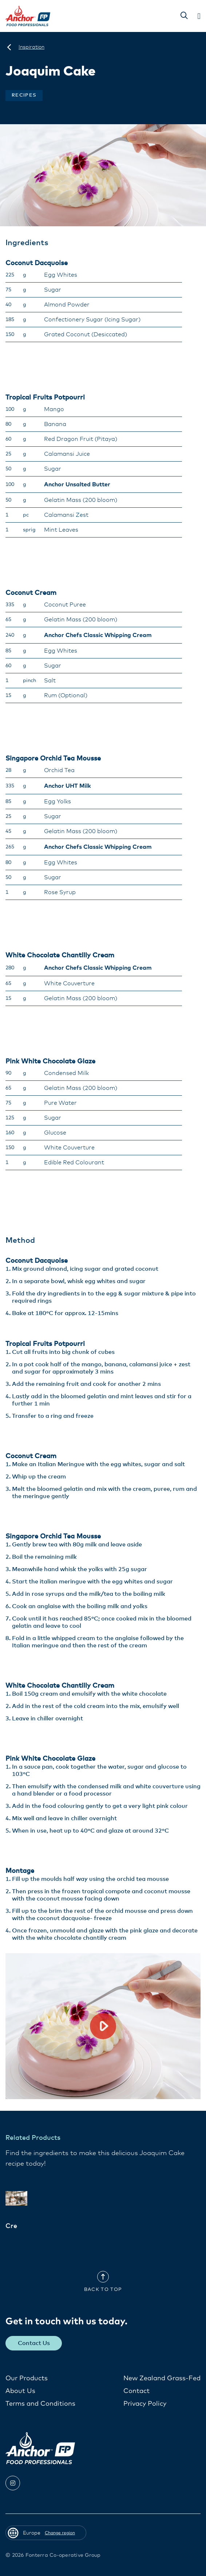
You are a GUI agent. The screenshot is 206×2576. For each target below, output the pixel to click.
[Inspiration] (31, 47)
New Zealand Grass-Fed (162, 2378)
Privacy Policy (144, 2404)
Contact (136, 2391)
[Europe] (9, 47)
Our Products (26, 2378)
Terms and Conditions (40, 2404)
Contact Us (34, 2343)
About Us (20, 2391)
